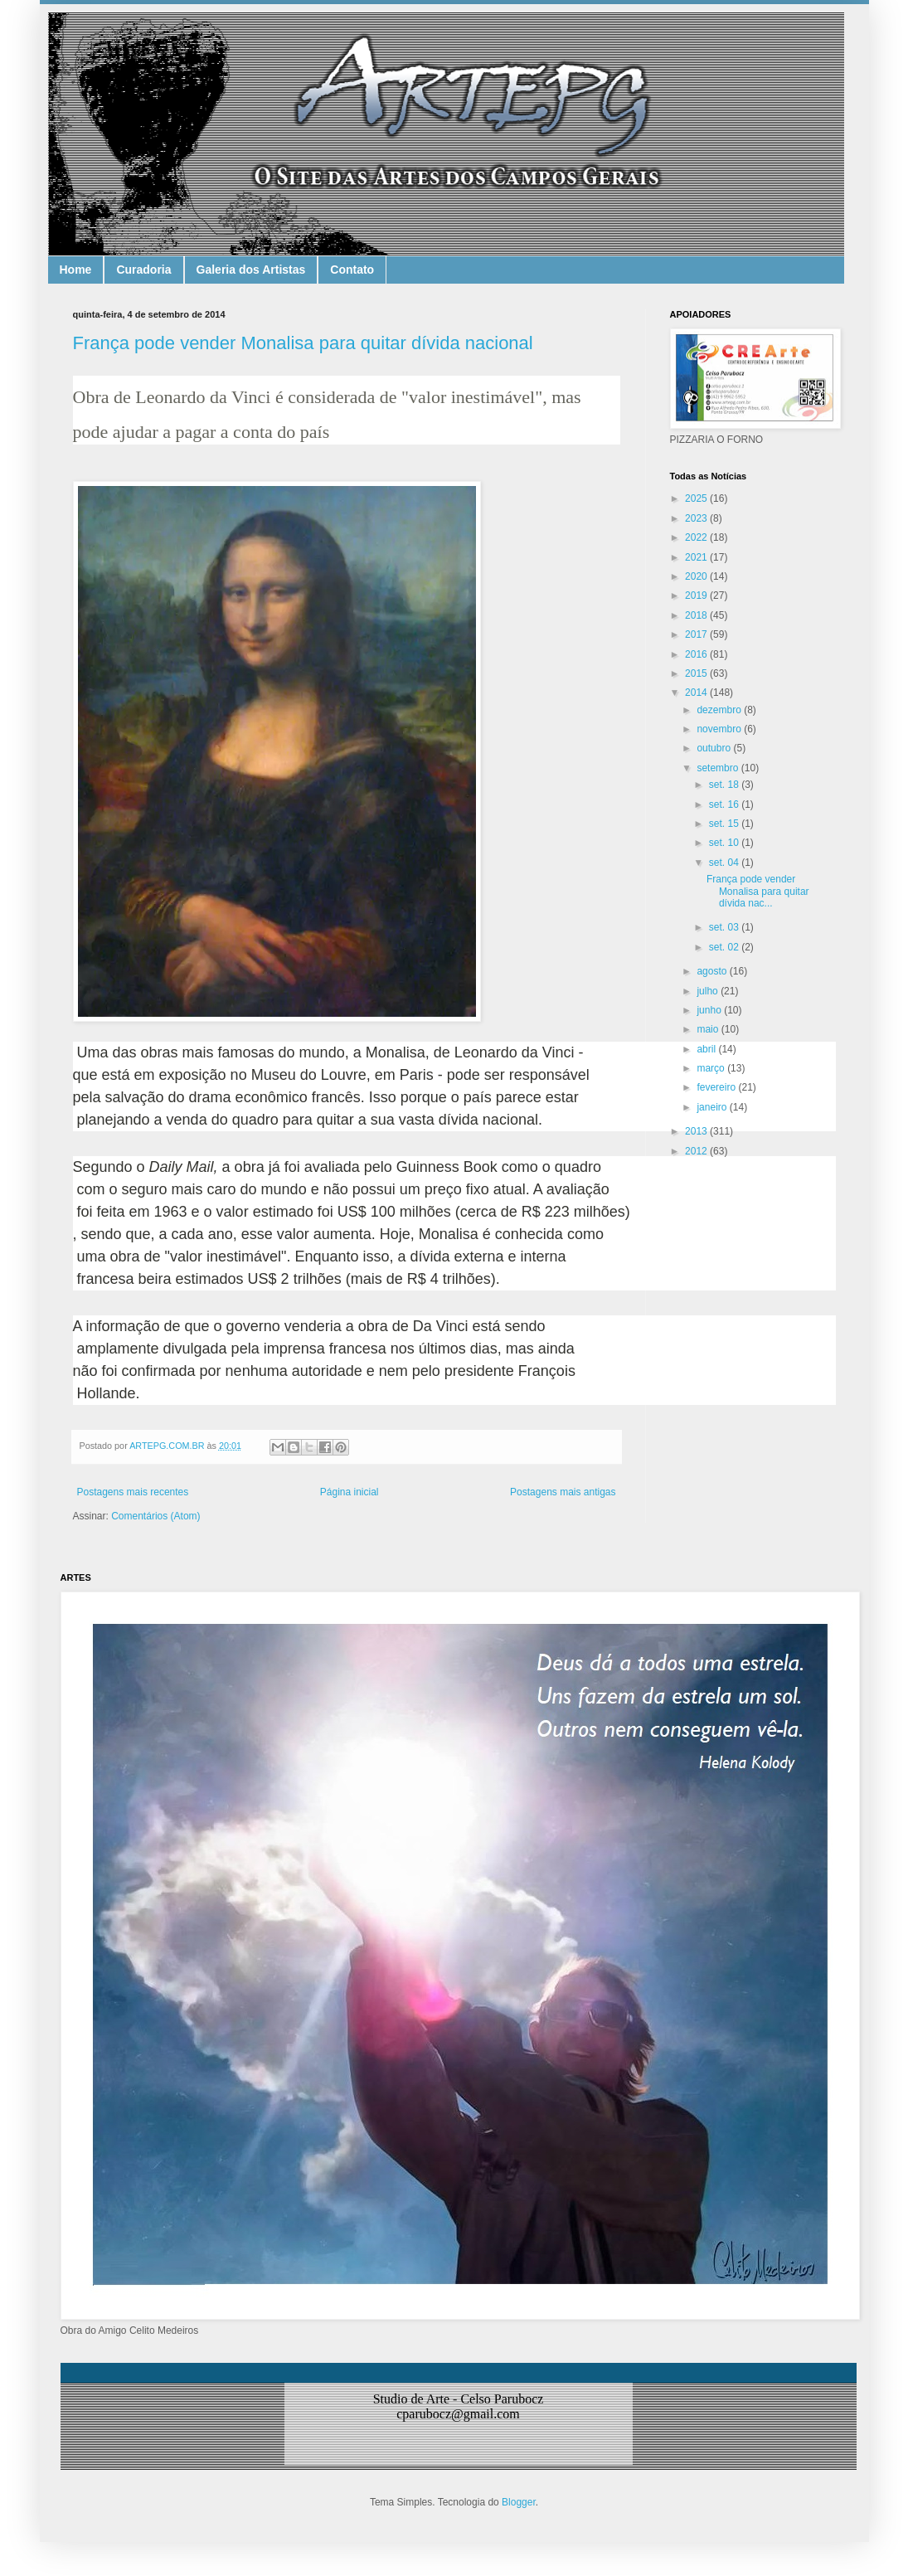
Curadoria (143, 269)
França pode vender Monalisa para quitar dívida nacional (303, 343)
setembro (718, 768)
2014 (697, 692)
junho (710, 1010)
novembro (720, 729)
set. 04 (725, 862)
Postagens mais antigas (562, 1492)
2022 (697, 537)
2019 (697, 595)
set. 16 (725, 804)
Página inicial (349, 1492)
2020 (697, 576)
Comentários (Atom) (155, 1516)
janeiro (713, 1107)
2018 (697, 615)
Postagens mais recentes (133, 1492)
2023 (697, 518)
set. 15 (725, 823)
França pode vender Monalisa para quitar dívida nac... (757, 891)
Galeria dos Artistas (251, 269)
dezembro (720, 710)
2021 (697, 557)
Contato (352, 269)
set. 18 (725, 784)
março (712, 1068)
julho (709, 991)
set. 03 (725, 927)
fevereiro (717, 1087)
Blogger (519, 2502)
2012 (697, 1151)
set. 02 (725, 947)
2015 (697, 673)
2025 (697, 498)
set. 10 (725, 842)
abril (707, 1049)
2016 (697, 654)
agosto (713, 971)
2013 (697, 1131)
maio (709, 1029)
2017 (697, 634)
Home (76, 269)
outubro (715, 748)
